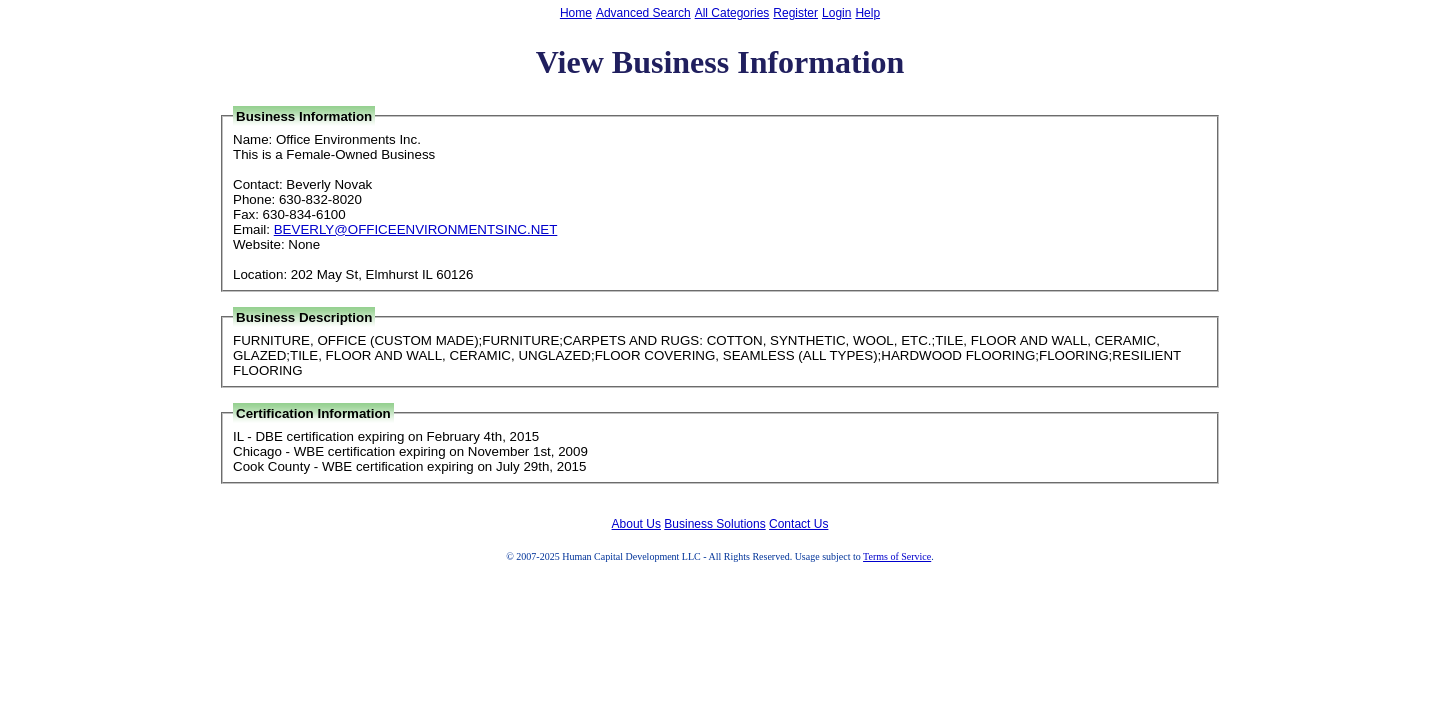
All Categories (732, 13)
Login (836, 13)
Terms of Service (897, 556)
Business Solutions (714, 524)
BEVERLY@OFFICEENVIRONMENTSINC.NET (416, 229)
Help (867, 13)
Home (576, 13)
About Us (636, 524)
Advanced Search (643, 13)
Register (795, 13)
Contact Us (798, 524)
